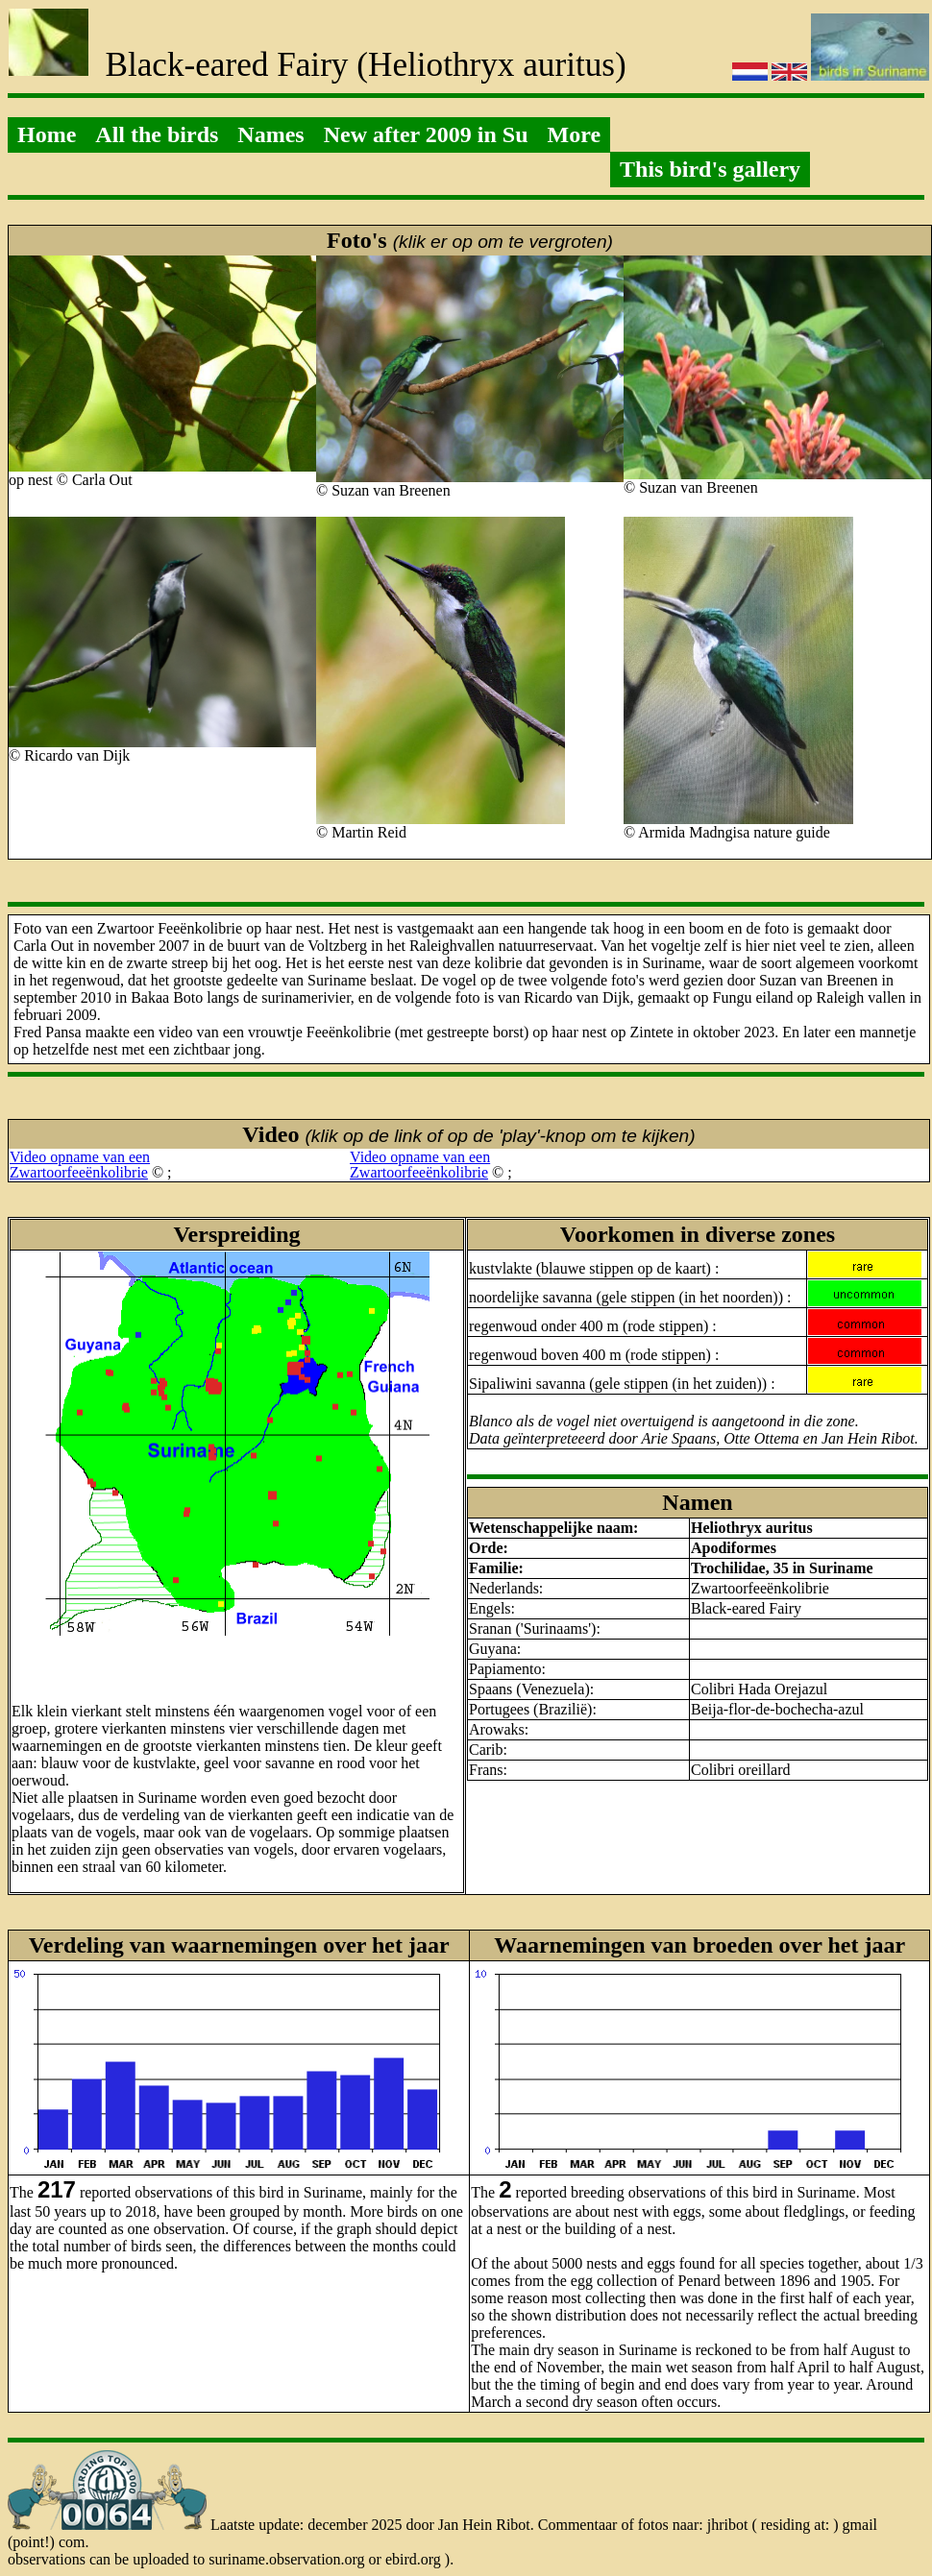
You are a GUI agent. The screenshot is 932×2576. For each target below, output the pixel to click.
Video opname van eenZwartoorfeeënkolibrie (80, 1164)
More (574, 134)
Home (46, 134)
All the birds (156, 134)
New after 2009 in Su (426, 134)
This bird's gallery (710, 169)
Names (270, 134)
